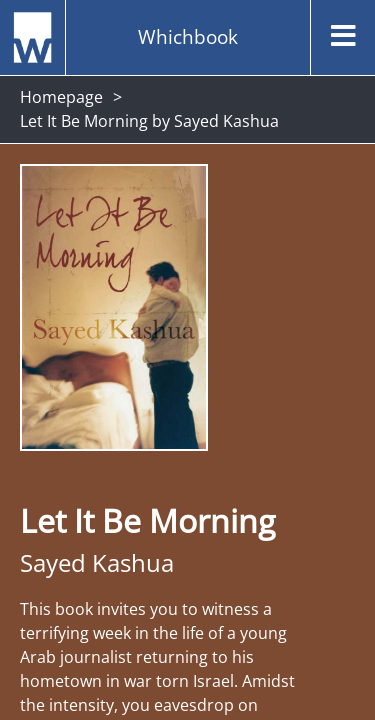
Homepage (61, 97)
